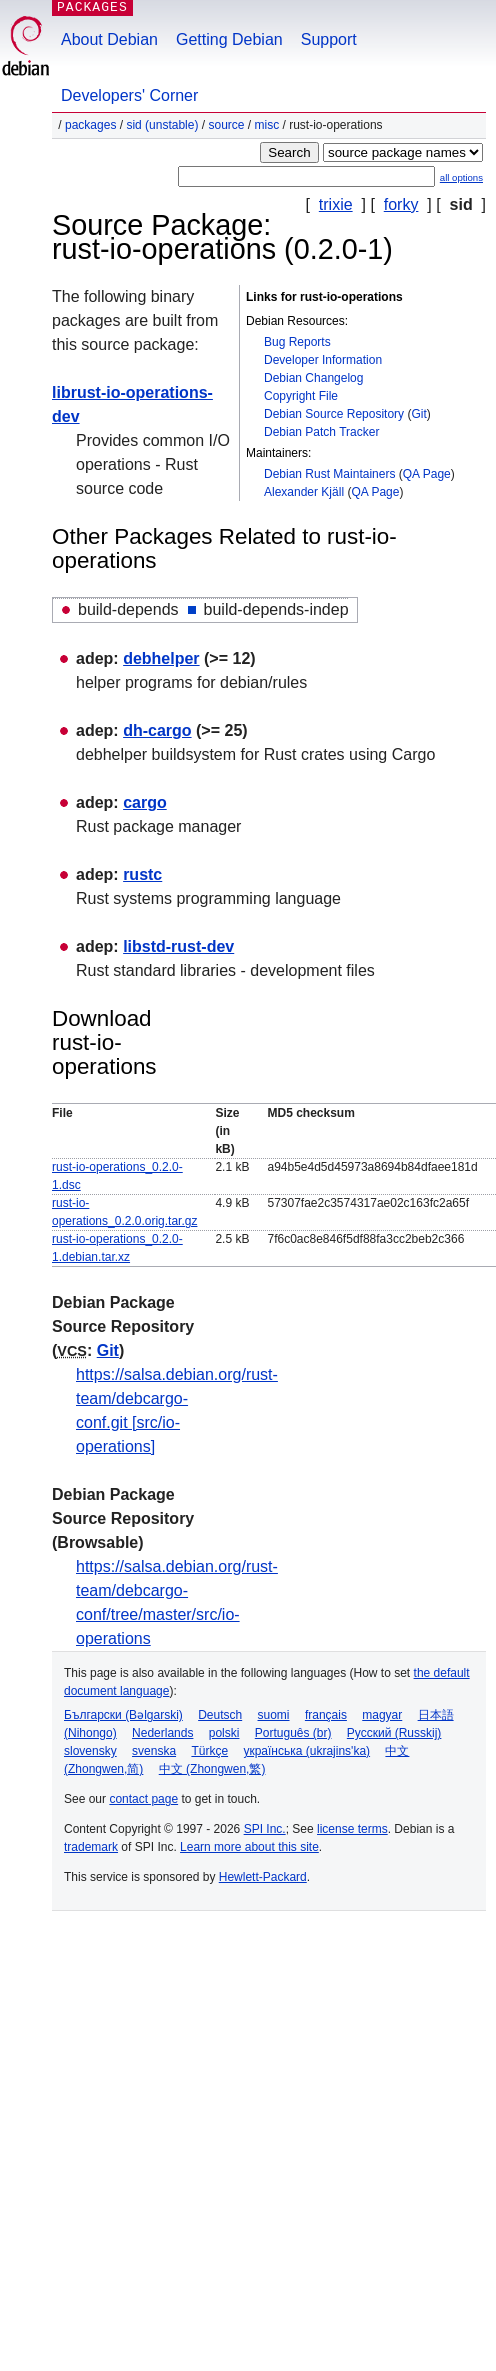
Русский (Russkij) (394, 1733)
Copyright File (301, 396)
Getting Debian (229, 39)
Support (329, 39)
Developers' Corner (129, 95)
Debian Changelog (313, 378)
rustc (142, 874)
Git (418, 414)
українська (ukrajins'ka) (306, 1751)
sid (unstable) (162, 125)
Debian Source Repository (334, 414)
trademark (91, 1847)
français (326, 1715)
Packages (90, 125)
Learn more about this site (249, 1847)
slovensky (90, 1751)
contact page (143, 1799)
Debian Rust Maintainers (329, 474)
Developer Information (323, 360)
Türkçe (209, 1751)
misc (267, 125)
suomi (274, 1715)
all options (461, 177)
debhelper (161, 658)
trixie (336, 204)
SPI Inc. (265, 1829)
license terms (352, 1829)
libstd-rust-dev (178, 946)
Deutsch (220, 1715)
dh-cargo (157, 730)
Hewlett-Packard (263, 1877)
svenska (154, 1751)
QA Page (427, 474)
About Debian (109, 39)
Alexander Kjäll (304, 492)
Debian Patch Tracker (321, 432)
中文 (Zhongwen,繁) (212, 1769)
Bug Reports (297, 342)
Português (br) (293, 1733)
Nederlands (162, 1733)
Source (226, 125)
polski (224, 1733)
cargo (145, 802)
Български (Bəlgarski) (123, 1715)
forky (401, 204)
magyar (382, 1715)
